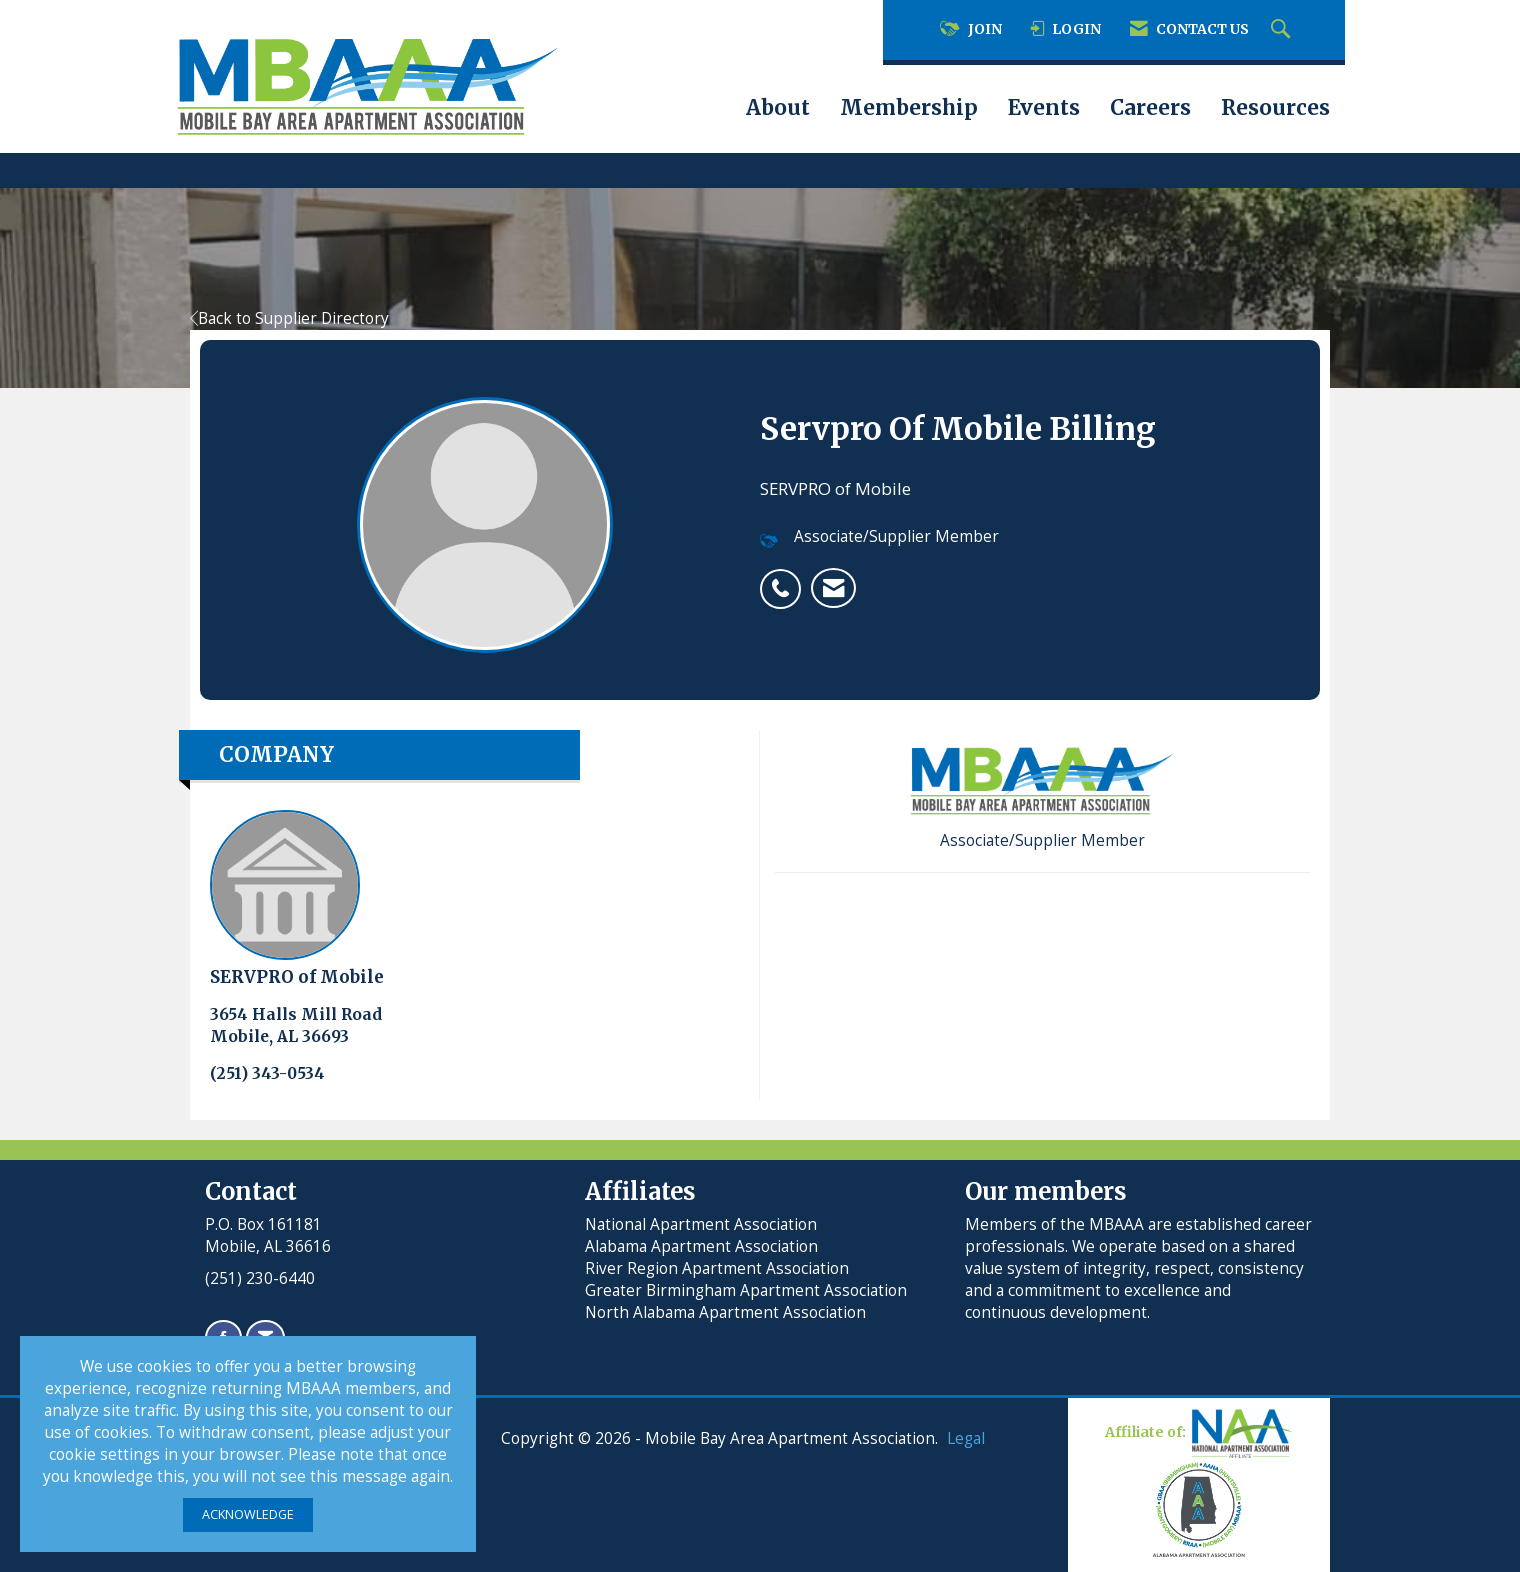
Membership (909, 108)
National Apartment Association (701, 1224)
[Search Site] (1283, 30)
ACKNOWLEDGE (248, 1514)
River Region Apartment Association (717, 1268)
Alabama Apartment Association (701, 1246)
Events (1044, 108)
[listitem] (785, 578)
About (778, 108)
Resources (1275, 108)
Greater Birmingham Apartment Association (746, 1290)
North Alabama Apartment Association (727, 1312)
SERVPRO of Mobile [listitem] (297, 899)
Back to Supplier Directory (289, 318)
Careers (1150, 108)
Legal (966, 1438)
